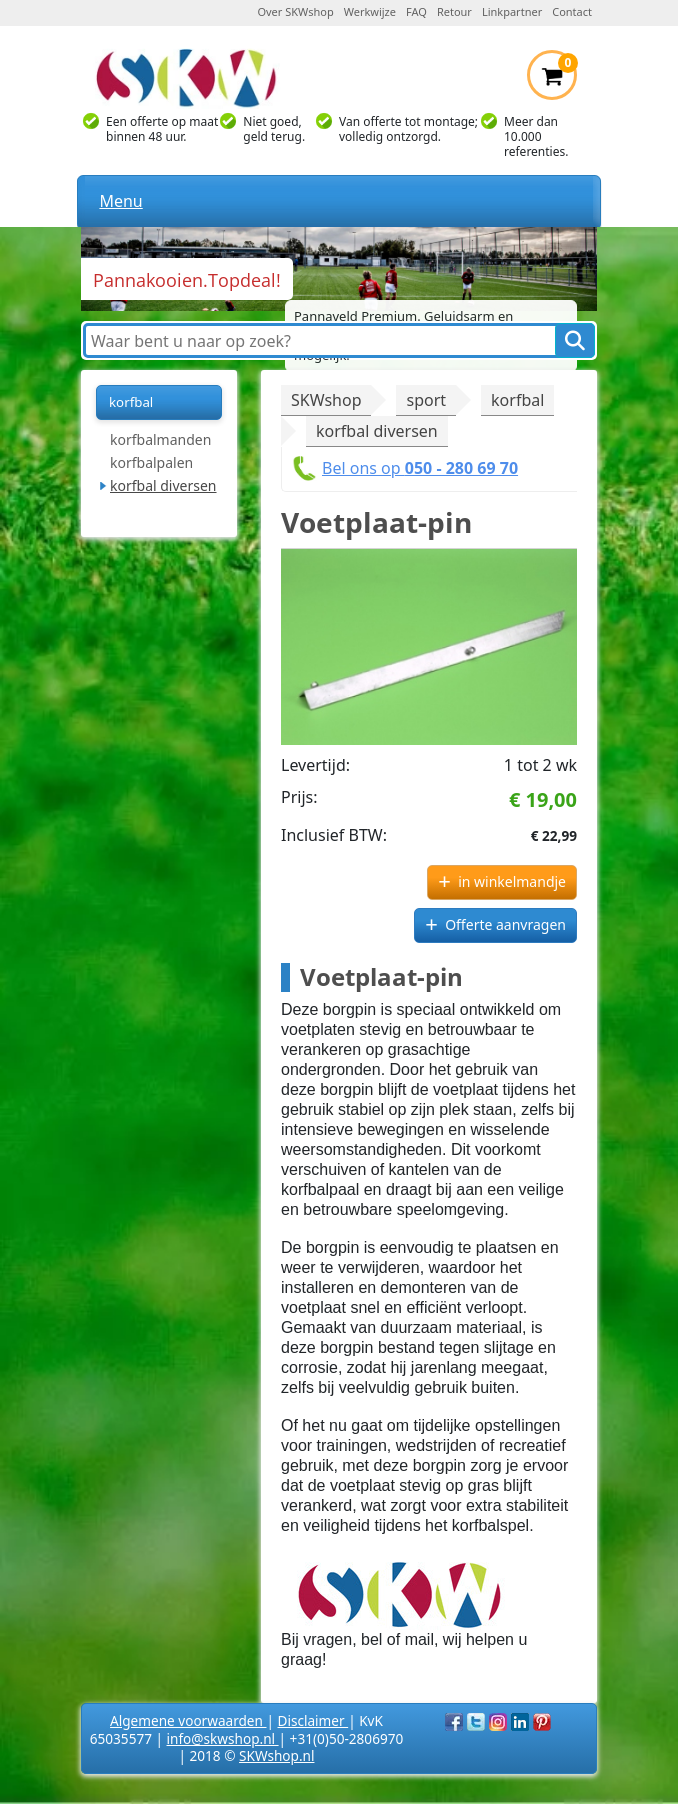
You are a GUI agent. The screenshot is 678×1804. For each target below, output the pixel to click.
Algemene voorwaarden (188, 1720)
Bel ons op (420, 468)
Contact (572, 11)
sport (426, 400)
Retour (454, 11)
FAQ (416, 11)
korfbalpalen (151, 462)
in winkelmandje (512, 881)
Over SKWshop (295, 11)
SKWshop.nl (276, 1755)
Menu (120, 201)
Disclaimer (313, 1720)
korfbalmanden (160, 439)
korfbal (517, 400)
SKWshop (326, 400)
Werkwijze (370, 11)
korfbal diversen (163, 485)
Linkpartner (512, 11)
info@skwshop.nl (223, 1738)
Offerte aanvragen (505, 924)
